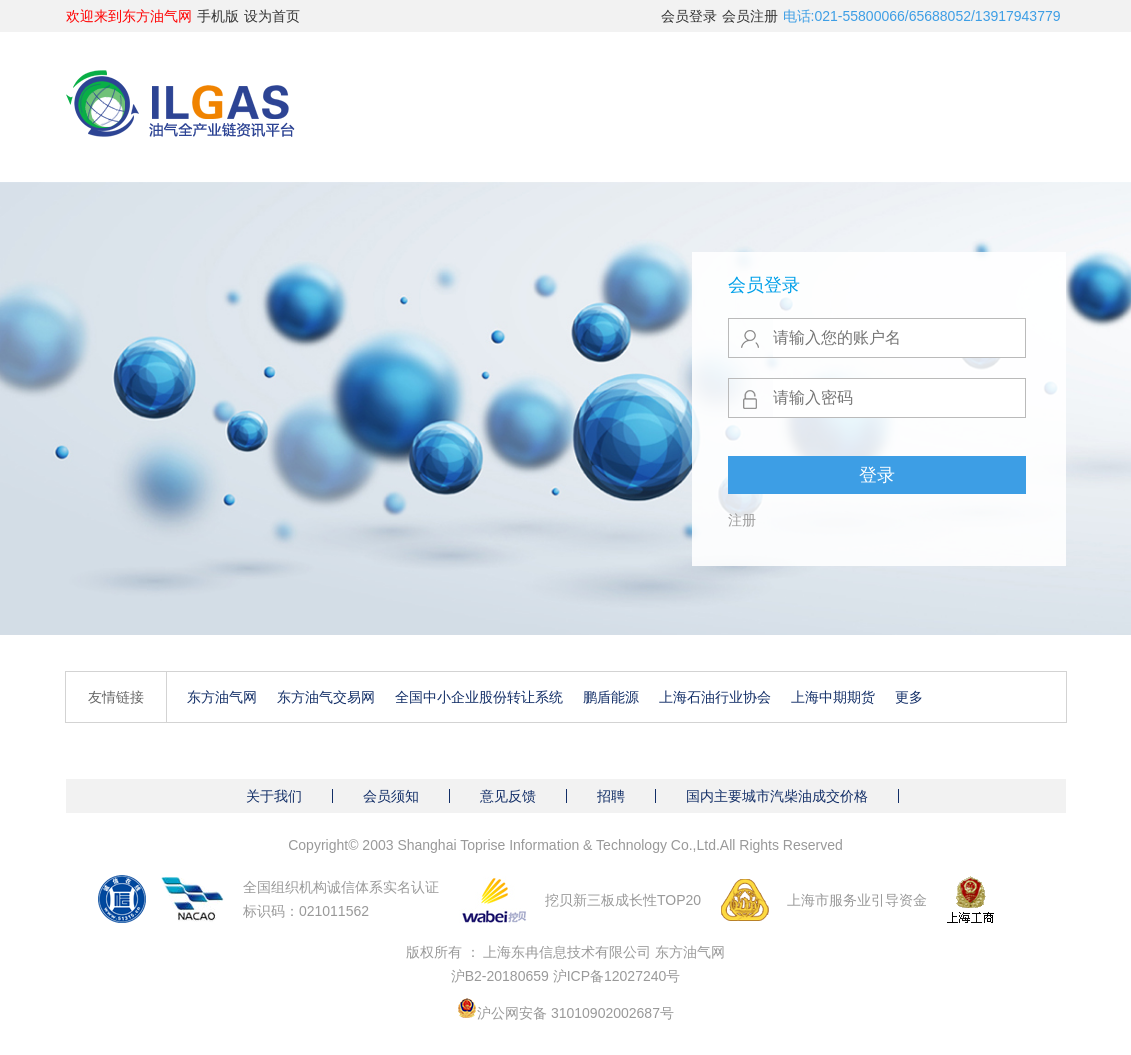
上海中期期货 (833, 697)
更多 (909, 697)
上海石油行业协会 (715, 697)
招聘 (611, 796)
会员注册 (750, 16)
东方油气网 (222, 697)
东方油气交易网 (326, 697)
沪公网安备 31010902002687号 (575, 1013)
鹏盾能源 (611, 697)
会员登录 (689, 16)
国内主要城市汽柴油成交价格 (777, 796)
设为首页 (272, 16)
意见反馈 (508, 796)
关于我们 (274, 796)
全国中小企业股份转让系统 (479, 697)
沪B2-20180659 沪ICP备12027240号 (566, 976)
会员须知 (391, 796)
